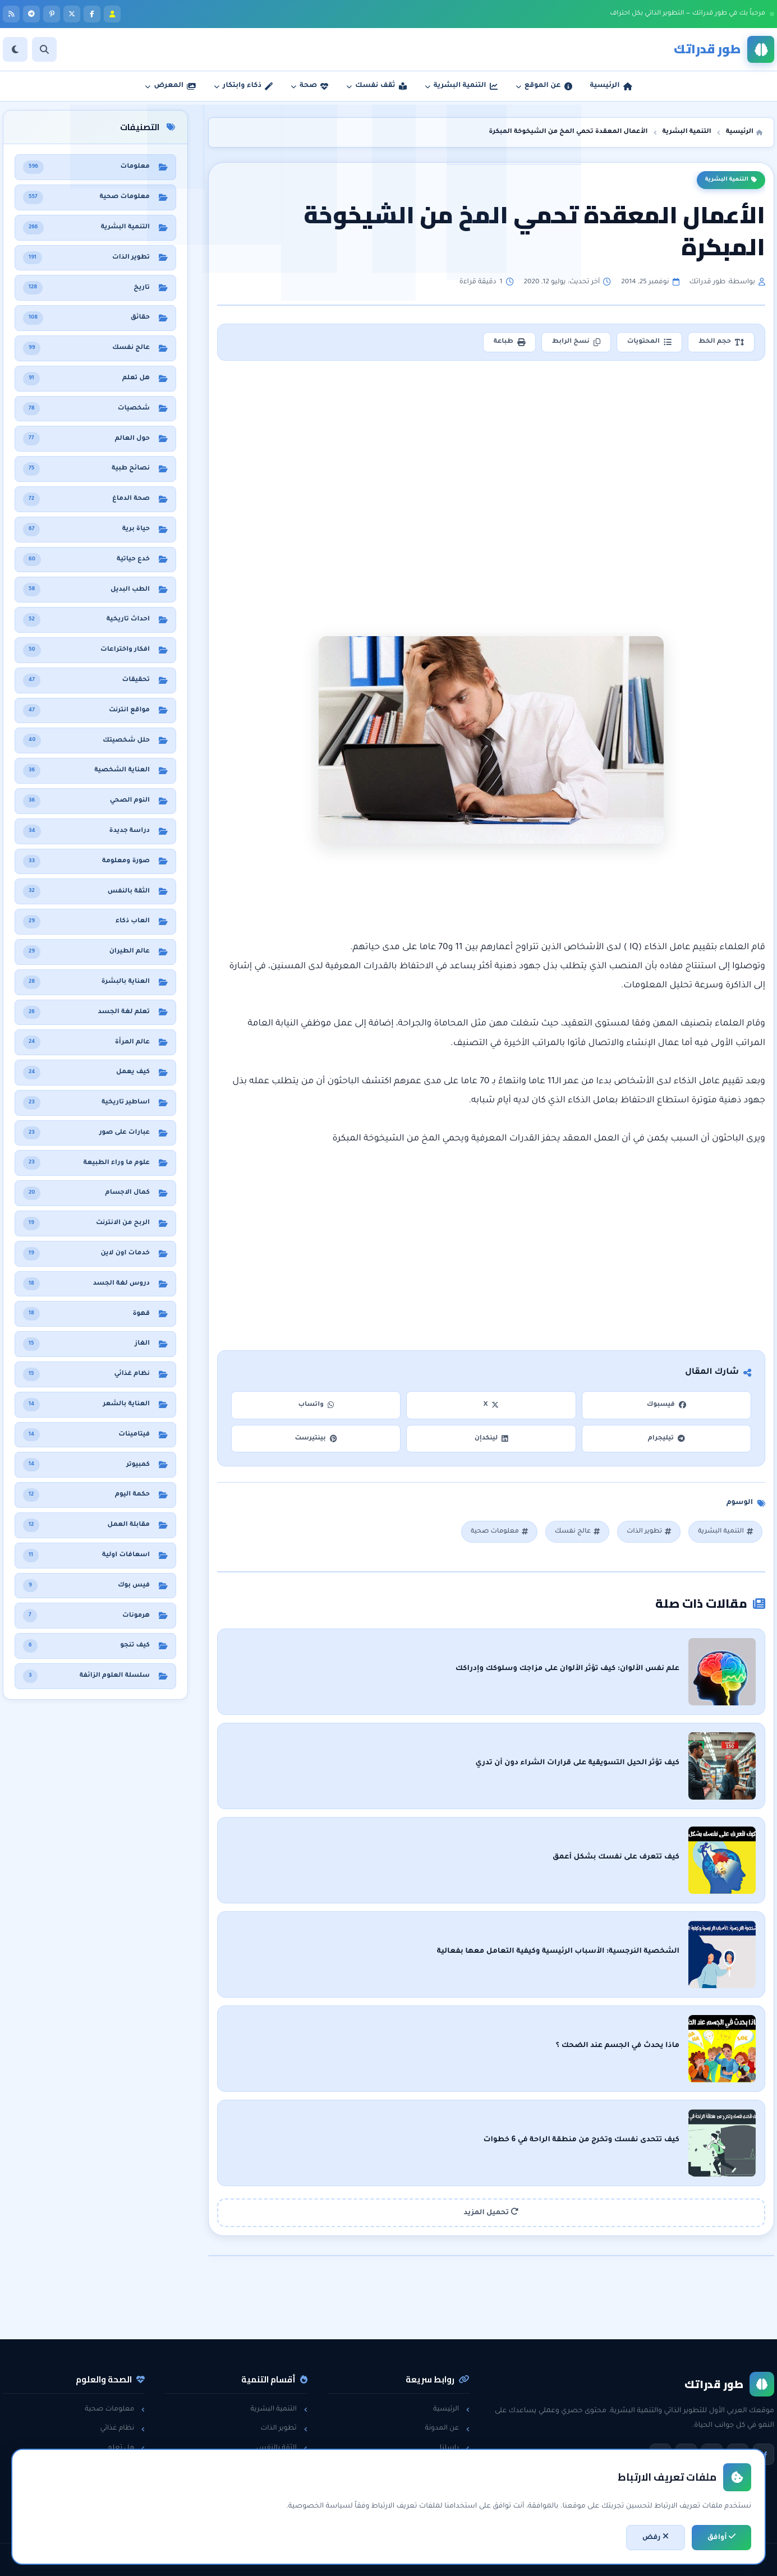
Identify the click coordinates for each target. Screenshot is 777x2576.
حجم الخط (721, 342)
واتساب (316, 1405)
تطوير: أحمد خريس (249, 2559)
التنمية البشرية (731, 180)
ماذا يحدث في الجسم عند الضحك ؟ (617, 2046)
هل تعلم (126, 2448)
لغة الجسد (285, 2486)
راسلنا (455, 2448)
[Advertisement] (492, 462)
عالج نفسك (577, 1531)
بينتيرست (316, 1438)
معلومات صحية (499, 1531)
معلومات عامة (117, 2486)
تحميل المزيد (491, 2212)
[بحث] (44, 49)
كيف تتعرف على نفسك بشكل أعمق (616, 1857)
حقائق (130, 2467)
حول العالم (123, 2506)
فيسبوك (666, 1405)
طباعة (509, 342)
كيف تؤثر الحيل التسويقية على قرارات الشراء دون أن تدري (577, 1763)
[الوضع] (15, 49)
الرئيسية (451, 2409)
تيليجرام (666, 1438)
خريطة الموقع (442, 2506)
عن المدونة (447, 2428)
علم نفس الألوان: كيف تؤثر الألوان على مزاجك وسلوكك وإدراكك (567, 1669)
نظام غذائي (122, 2428)
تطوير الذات (649, 1531)
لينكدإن (491, 1438)
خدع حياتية (286, 2506)
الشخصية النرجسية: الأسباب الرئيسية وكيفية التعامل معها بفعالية (558, 1952)
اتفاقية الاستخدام (437, 2486)
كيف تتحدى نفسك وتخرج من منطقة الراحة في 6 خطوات (581, 2140)
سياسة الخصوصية (434, 2467)
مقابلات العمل (279, 2467)
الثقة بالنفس (281, 2448)
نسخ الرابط (576, 342)
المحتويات (649, 342)
